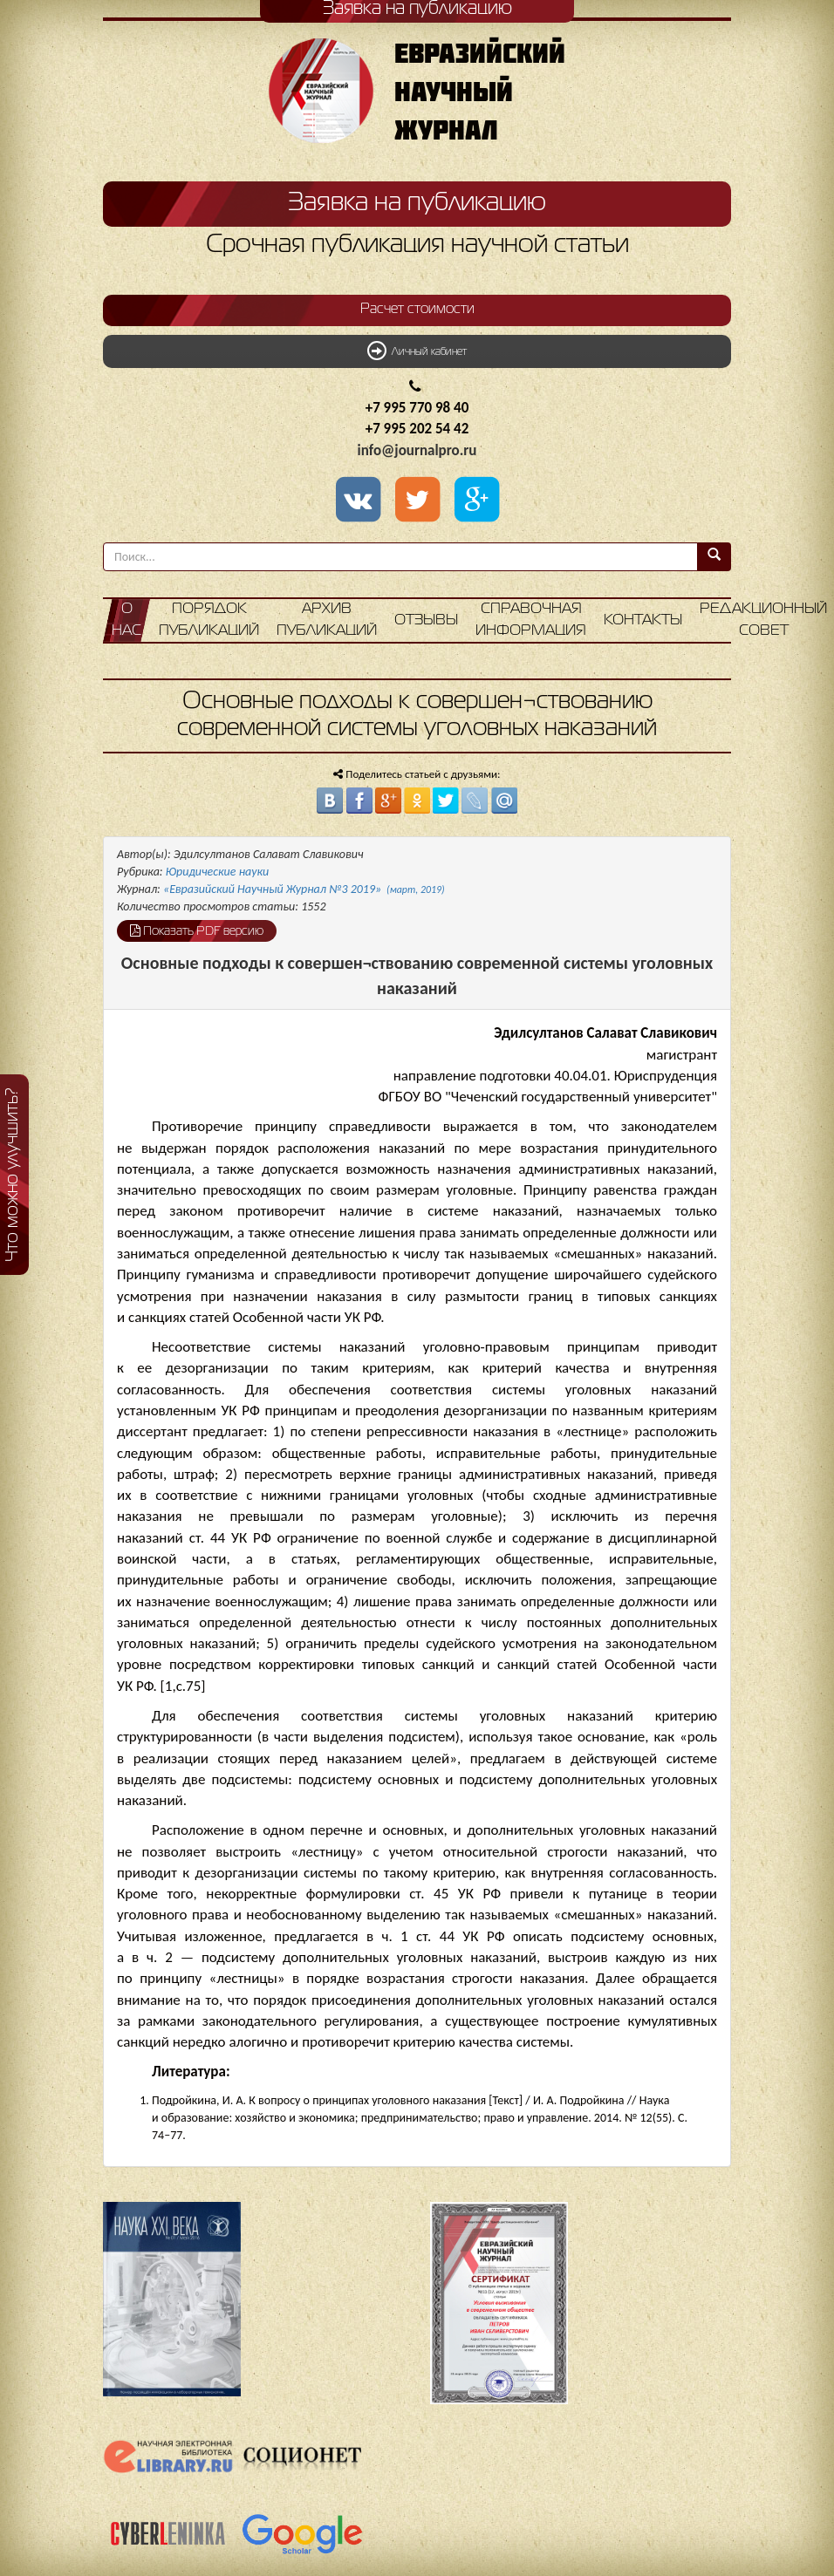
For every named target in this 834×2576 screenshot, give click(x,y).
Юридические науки (217, 871)
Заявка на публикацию (417, 203)
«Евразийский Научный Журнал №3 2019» (304, 889)
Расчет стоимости (417, 309)
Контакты (643, 620)
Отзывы (426, 620)
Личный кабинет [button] (417, 350)
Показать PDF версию (196, 930)
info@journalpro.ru (417, 450)
